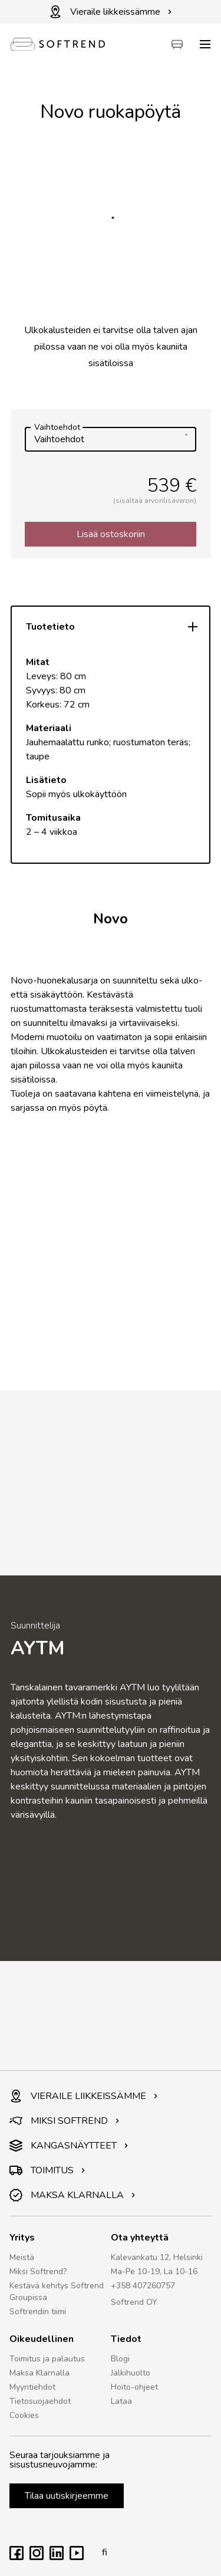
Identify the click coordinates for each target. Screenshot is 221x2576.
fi (101, 2552)
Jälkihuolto (130, 2372)
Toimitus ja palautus (47, 2358)
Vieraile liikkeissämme (110, 11)
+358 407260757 (143, 2285)
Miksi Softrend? (38, 2271)
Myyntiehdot (32, 2387)
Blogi (120, 2358)
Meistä (21, 2257)
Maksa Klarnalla (39, 2372)
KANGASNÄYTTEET (68, 2145)
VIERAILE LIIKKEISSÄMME (83, 2096)
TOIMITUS (47, 2170)
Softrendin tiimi (37, 2311)
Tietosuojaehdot (40, 2401)
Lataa (121, 2401)
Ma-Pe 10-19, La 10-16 (154, 2271)
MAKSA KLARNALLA (72, 2195)
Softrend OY (134, 2302)
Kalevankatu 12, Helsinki (157, 2257)
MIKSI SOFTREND (64, 2120)
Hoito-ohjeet (134, 2387)
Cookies (24, 2415)
